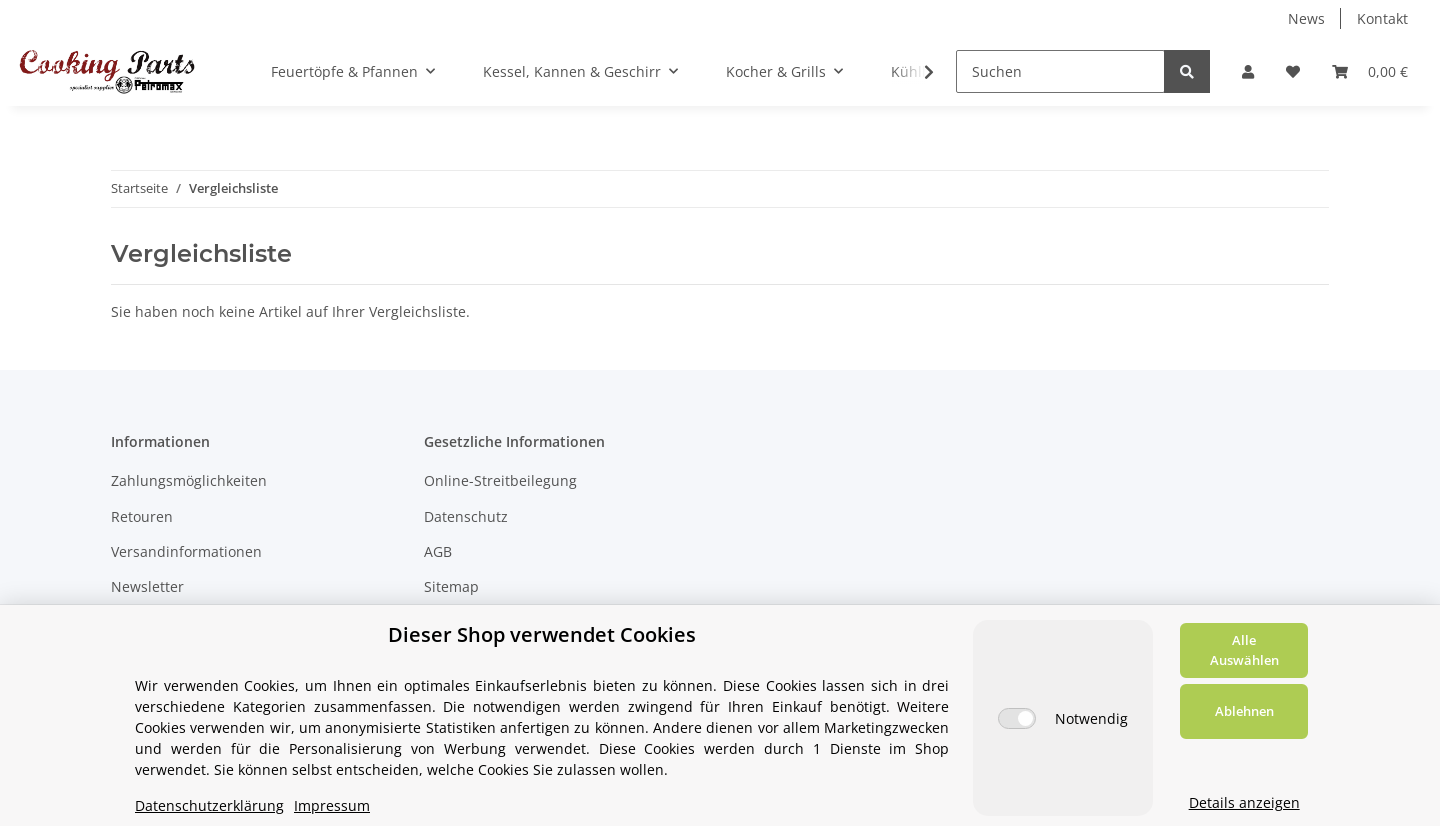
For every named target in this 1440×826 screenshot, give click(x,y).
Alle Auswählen (1244, 650)
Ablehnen (1244, 711)
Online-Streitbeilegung (500, 480)
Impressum (332, 805)
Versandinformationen (186, 551)
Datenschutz (466, 516)
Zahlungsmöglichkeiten (189, 480)
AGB (438, 551)
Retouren (142, 516)
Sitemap (451, 586)
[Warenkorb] (1370, 71)
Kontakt (1382, 18)
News (1306, 18)
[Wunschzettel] (1293, 71)
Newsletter (147, 586)
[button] (1248, 71)
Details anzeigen (1244, 802)
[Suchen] (1060, 71)
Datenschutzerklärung (209, 805)
